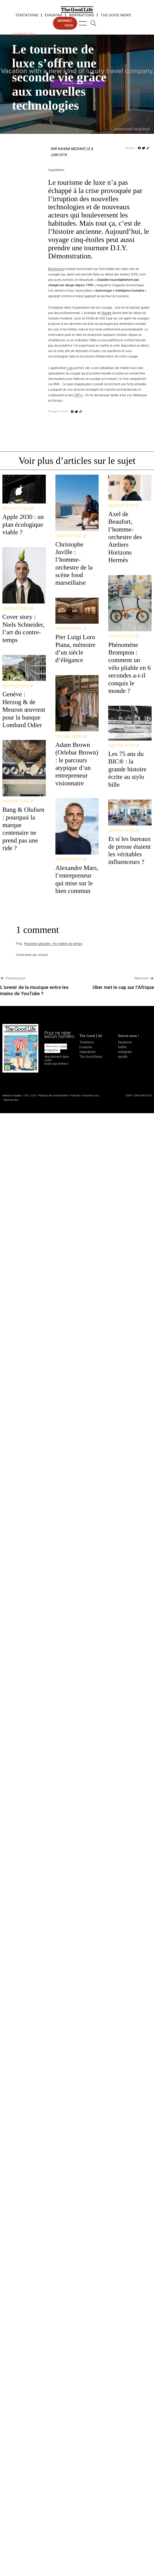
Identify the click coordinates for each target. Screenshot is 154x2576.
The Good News (115, 15)
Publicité (74, 1095)
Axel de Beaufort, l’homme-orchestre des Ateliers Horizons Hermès (125, 536)
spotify (123, 1057)
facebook (125, 1042)
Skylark (106, 313)
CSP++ (78, 395)
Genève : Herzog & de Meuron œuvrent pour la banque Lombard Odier (23, 710)
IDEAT (129, 1095)
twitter (122, 1047)
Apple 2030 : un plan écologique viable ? (23, 524)
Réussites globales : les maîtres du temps (53, 944)
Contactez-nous (90, 1095)
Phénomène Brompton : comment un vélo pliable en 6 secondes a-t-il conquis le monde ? (129, 667)
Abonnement (11, 1099)
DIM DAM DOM (143, 1095)
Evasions (53, 15)
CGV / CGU (29, 1095)
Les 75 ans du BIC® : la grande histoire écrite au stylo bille (127, 769)
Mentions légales (11, 1095)
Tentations (26, 15)
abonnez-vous (65, 23)
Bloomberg (56, 269)
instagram (125, 1052)
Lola (70, 368)
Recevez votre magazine (55, 1048)
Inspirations (81, 15)
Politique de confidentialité (53, 1095)
